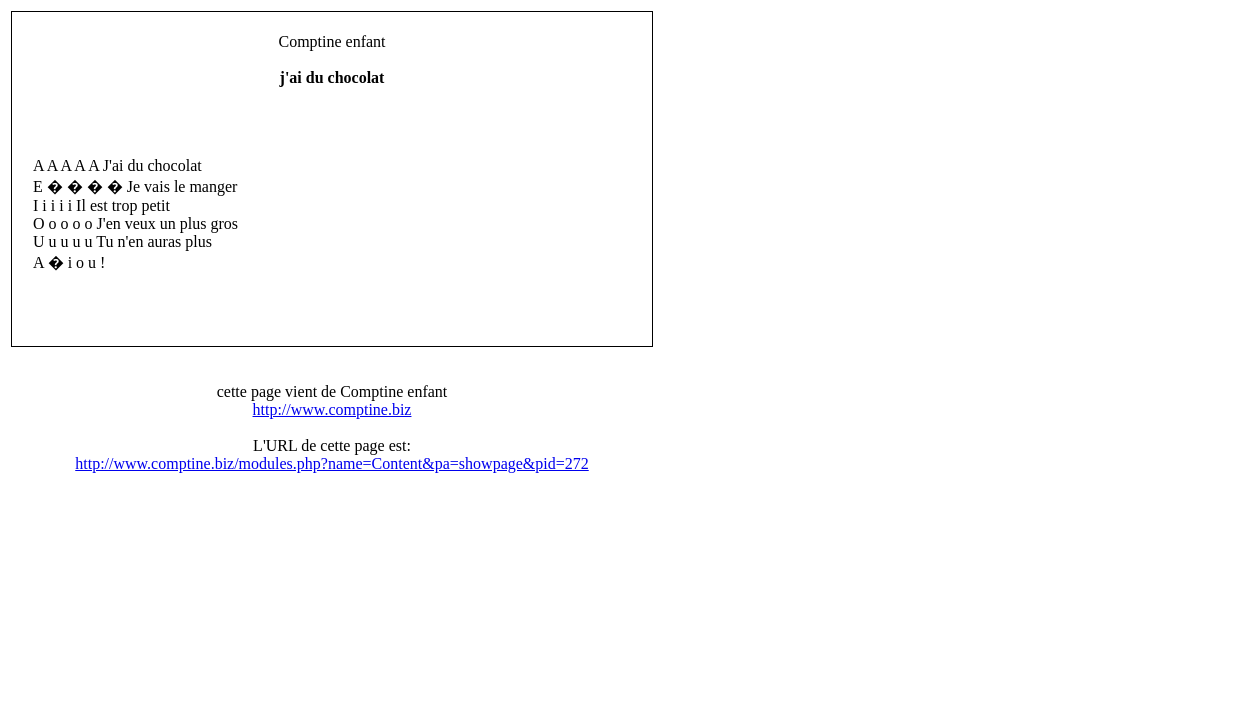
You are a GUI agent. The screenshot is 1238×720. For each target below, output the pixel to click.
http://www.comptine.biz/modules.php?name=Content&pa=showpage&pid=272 (332, 463)
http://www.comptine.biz (332, 409)
